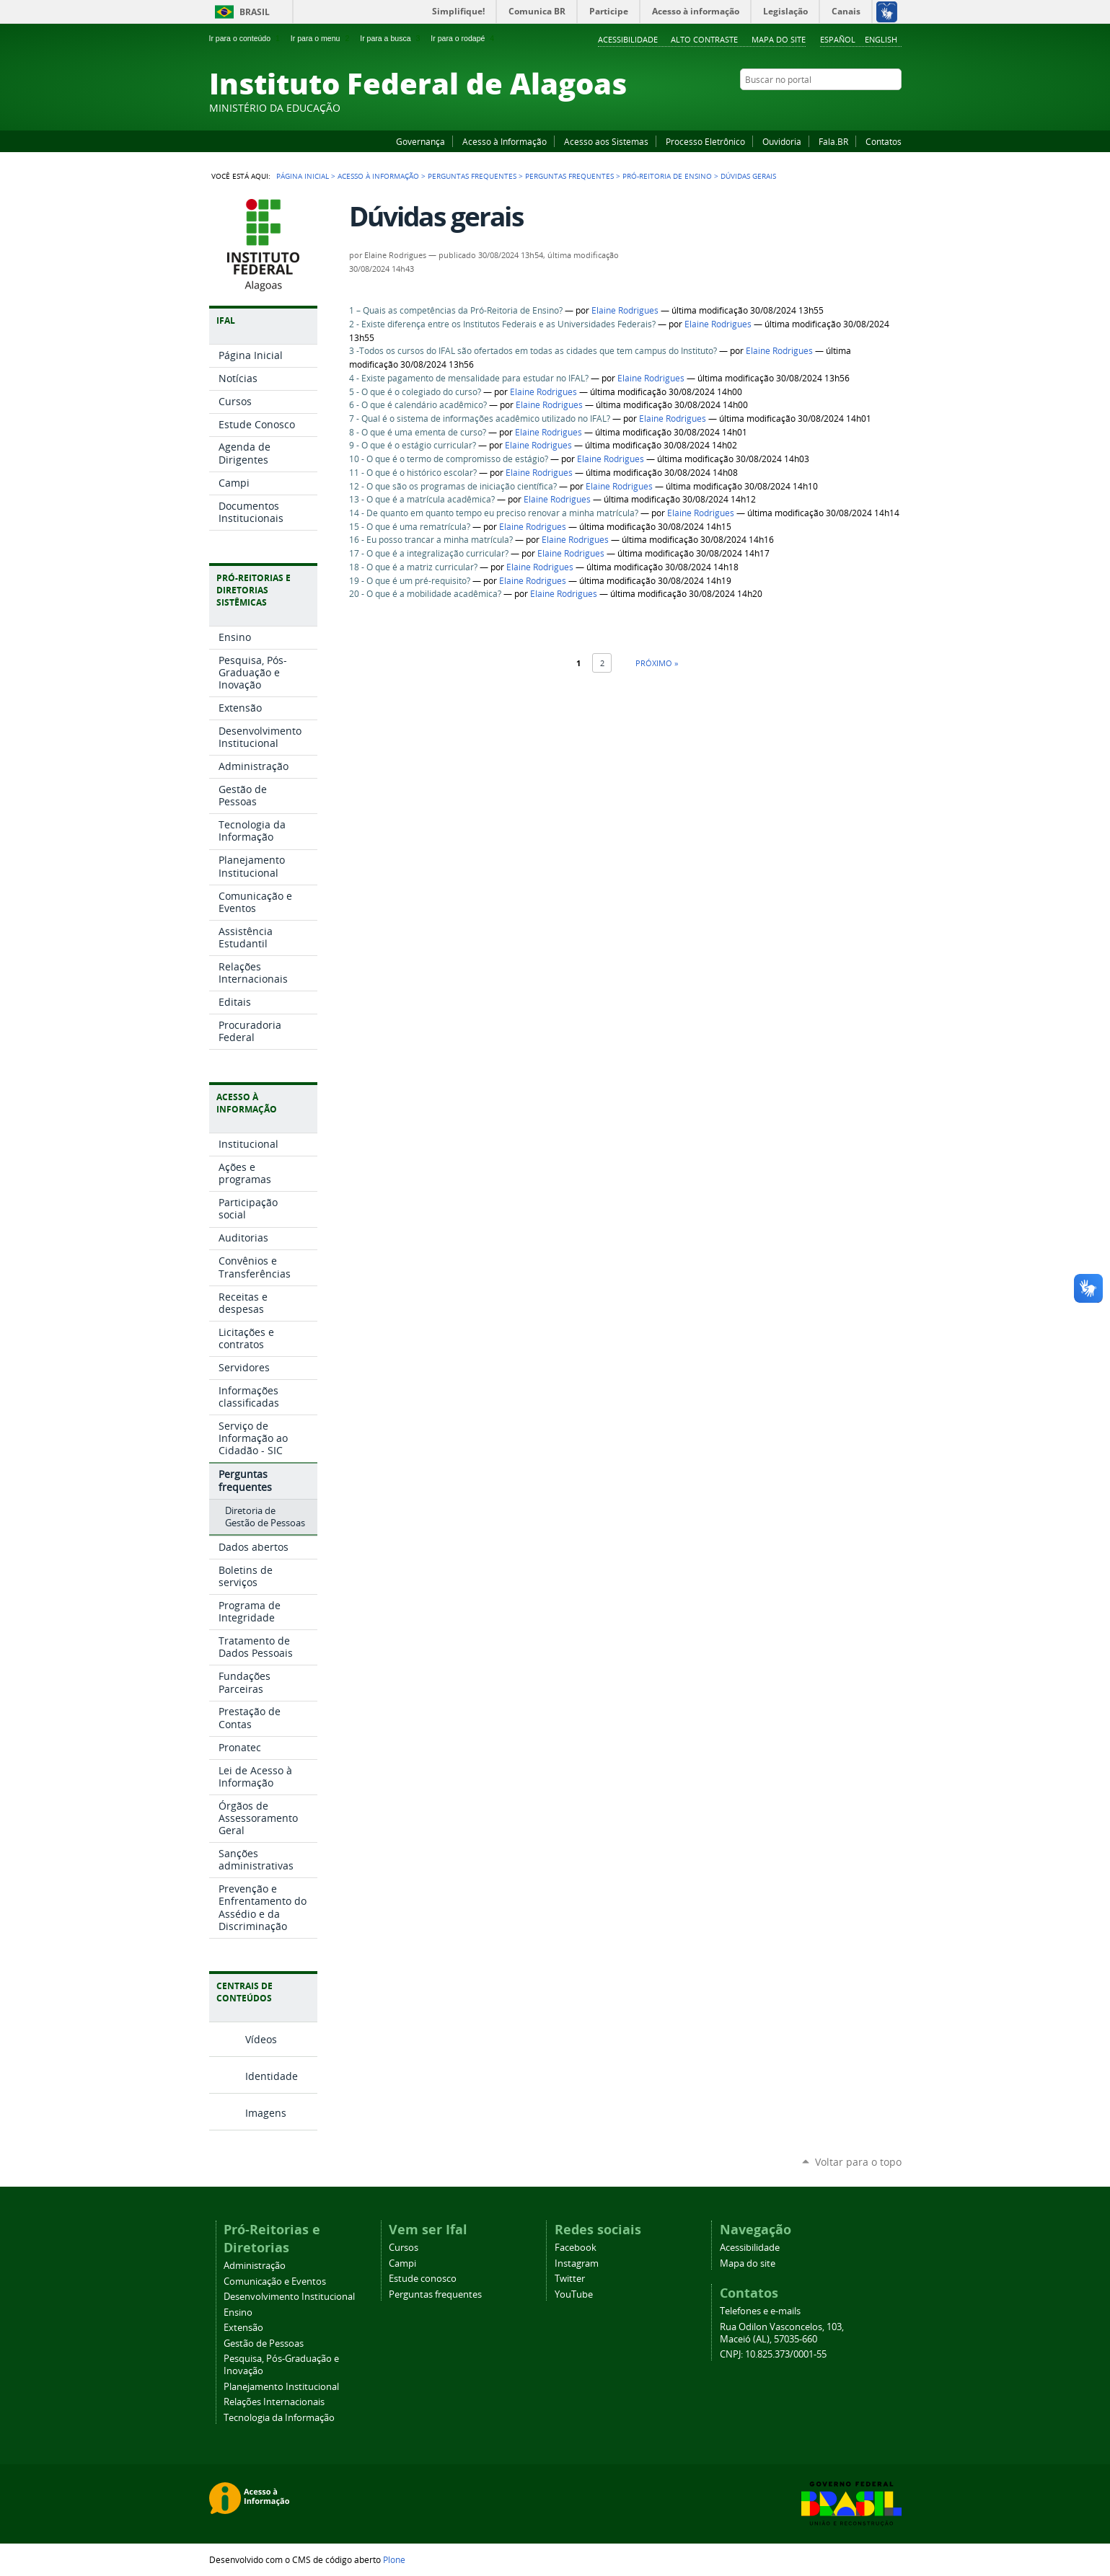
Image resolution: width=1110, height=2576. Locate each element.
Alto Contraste (704, 39)
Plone (394, 2559)
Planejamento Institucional (281, 2387)
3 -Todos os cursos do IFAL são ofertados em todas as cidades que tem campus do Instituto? (533, 351)
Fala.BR (833, 141)
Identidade (271, 2076)
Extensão (243, 2328)
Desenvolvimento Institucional (289, 2296)
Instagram (858, 107)
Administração (255, 2265)
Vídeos (261, 2039)
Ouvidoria (781, 141)
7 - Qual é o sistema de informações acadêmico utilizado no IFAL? (479, 418)
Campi (402, 2263)
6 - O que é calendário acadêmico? (418, 405)
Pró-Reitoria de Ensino (667, 176)
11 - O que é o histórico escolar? (413, 472)
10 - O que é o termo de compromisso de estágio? (448, 459)
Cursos (403, 2247)
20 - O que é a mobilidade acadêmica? (425, 594)
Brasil (254, 12)
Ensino (238, 2312)
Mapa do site (779, 39)
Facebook (822, 107)
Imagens (265, 2113)
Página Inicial (302, 176)
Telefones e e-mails (760, 2311)
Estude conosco (423, 2278)
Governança (420, 141)
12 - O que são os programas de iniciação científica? (453, 486)
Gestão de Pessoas (264, 2343)
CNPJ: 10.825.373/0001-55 (773, 2354)
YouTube (840, 107)
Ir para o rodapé (464, 38)
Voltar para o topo (858, 2162)
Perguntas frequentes (472, 176)
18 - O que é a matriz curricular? (413, 567)
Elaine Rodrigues (624, 310)
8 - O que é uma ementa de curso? (417, 432)
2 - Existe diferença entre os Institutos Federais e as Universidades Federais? (502, 324)
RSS (894, 107)
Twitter (876, 107)
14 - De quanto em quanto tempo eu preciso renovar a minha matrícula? (493, 513)
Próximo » (656, 663)
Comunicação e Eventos (275, 2281)
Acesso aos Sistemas (606, 141)
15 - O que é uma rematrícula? (409, 527)
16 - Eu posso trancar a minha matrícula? (431, 540)
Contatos (883, 141)
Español (837, 39)
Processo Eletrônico (705, 141)
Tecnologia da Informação (279, 2418)
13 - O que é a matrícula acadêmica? (422, 499)
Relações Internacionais (274, 2402)
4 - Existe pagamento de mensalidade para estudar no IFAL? (469, 378)
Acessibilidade (628, 39)
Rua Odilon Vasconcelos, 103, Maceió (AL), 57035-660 (782, 2333)
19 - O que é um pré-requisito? (409, 581)
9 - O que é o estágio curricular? (412, 445)
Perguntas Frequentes (569, 176)
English (881, 39)
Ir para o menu (321, 38)
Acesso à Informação (504, 141)
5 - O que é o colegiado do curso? (415, 392)
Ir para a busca (391, 38)
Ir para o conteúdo (246, 38)
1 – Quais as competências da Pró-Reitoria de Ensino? (456, 310)
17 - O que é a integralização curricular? (428, 553)
